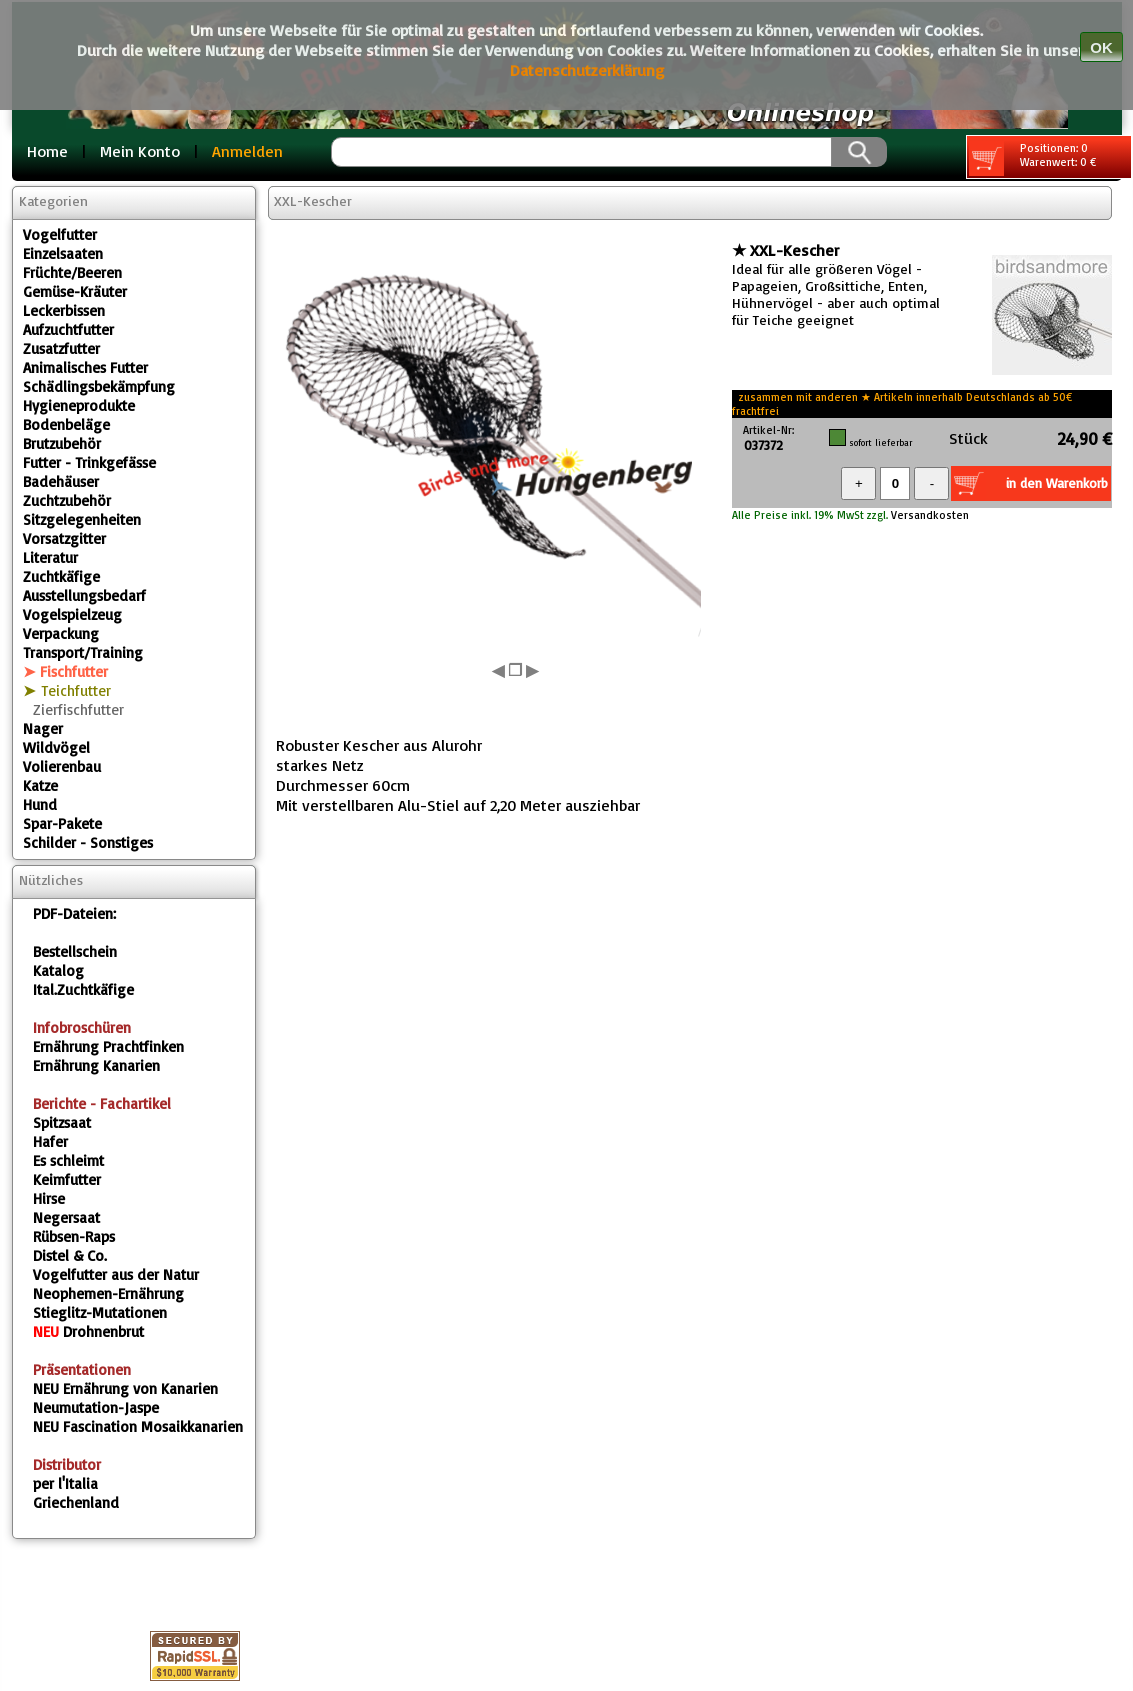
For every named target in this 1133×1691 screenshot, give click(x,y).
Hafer (50, 1141)
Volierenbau (62, 766)
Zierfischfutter (78, 709)
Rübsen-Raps (74, 1236)
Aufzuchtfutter (68, 329)
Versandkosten (928, 515)
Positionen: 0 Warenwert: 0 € (1032, 158)
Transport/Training (83, 652)
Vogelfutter (60, 234)
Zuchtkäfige (61, 576)
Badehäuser (61, 481)
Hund (40, 804)
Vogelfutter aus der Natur (116, 1274)
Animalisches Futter (85, 367)
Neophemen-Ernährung (108, 1293)
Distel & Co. (70, 1255)
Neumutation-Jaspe (96, 1407)
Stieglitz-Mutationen (100, 1312)
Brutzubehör (62, 443)
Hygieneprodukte (79, 405)
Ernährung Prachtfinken (108, 1046)
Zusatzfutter (61, 348)
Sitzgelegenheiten (82, 519)
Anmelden (247, 151)
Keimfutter (67, 1179)
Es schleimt (68, 1160)
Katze (40, 785)
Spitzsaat (62, 1122)
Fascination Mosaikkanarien (138, 1426)
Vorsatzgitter (64, 538)
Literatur (50, 557)
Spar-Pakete (62, 823)
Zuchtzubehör (67, 500)
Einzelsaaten (63, 253)
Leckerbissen (64, 310)
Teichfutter (76, 690)
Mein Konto (140, 151)
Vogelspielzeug (72, 614)
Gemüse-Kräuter (75, 291)
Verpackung (61, 633)
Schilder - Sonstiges (88, 842)
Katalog (58, 970)
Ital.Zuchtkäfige (83, 989)
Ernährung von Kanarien (125, 1388)
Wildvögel (56, 747)
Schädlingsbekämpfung (99, 386)
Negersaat (66, 1217)
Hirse (49, 1198)
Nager (43, 728)
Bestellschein (75, 951)
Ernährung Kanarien (96, 1065)
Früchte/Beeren (72, 272)
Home (47, 151)
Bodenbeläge (66, 424)
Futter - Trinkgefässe (89, 462)
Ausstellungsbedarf (84, 595)
